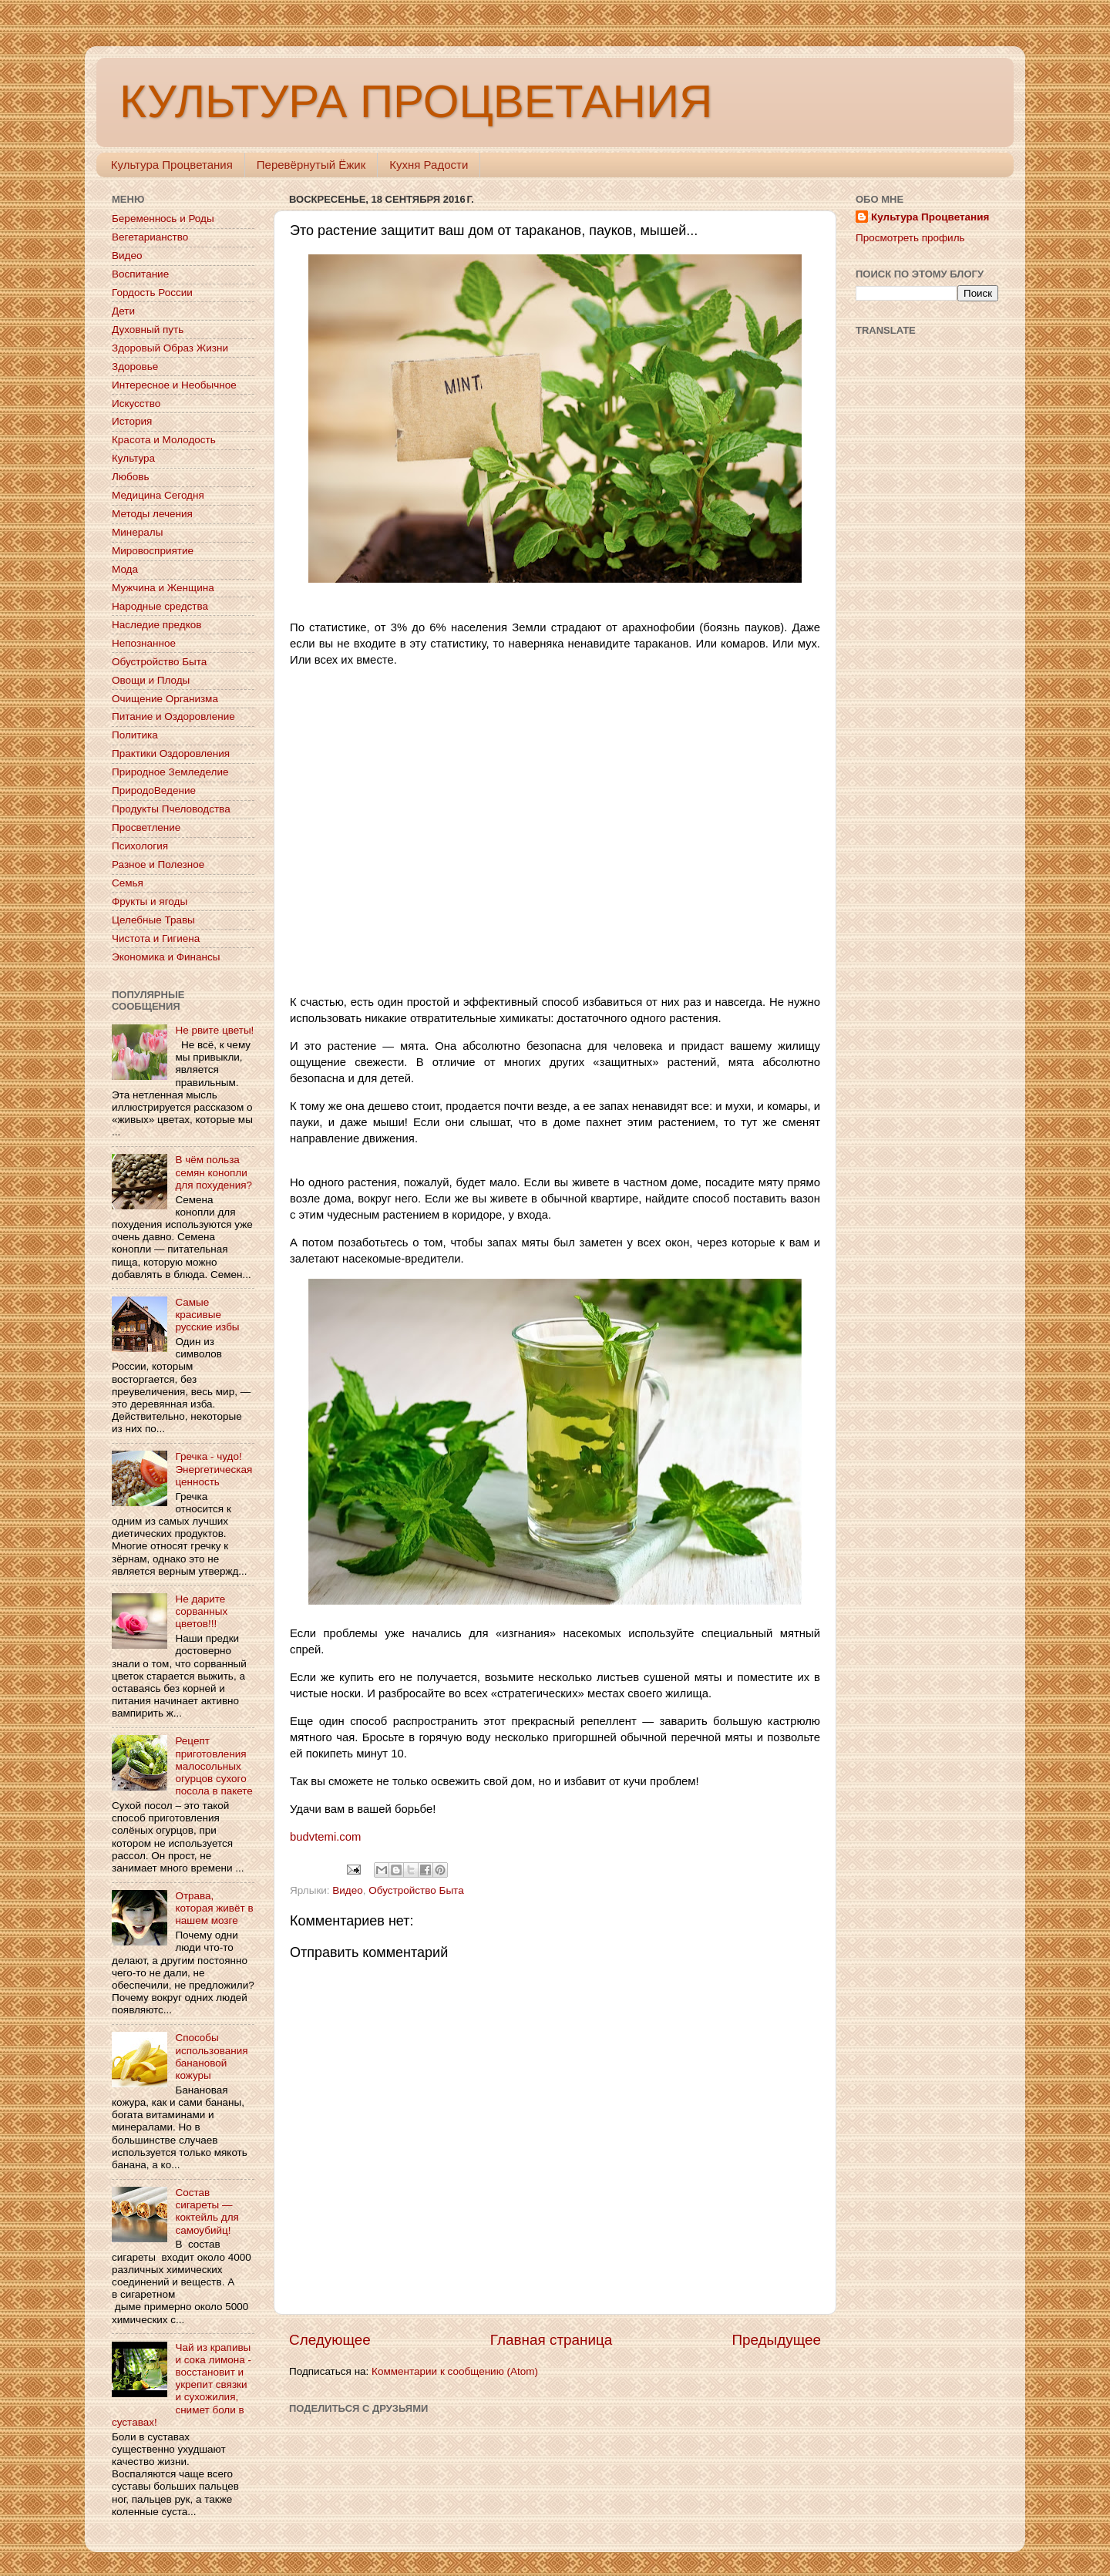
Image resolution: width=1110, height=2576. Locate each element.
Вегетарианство (150, 237)
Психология (140, 846)
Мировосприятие (152, 551)
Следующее (330, 2340)
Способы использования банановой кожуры (211, 2056)
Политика (135, 735)
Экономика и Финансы (166, 957)
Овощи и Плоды (151, 680)
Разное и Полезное (158, 864)
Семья (127, 883)
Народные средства (160, 606)
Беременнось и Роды (163, 218)
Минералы (137, 532)
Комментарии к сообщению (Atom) (455, 2371)
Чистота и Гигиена (156, 938)
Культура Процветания (172, 164)
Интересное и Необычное (174, 385)
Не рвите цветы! (214, 1030)
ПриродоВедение (154, 790)
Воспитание (140, 274)
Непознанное (144, 643)
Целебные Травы (153, 920)
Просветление (146, 827)
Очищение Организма (165, 699)
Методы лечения (152, 514)
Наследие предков (156, 625)
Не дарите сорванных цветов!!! (201, 1611)
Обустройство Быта (415, 1890)
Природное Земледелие (170, 772)
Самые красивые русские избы (207, 1314)
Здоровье (135, 366)
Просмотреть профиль (910, 238)
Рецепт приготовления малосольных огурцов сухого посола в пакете (213, 1766)
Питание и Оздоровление (173, 716)
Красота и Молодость (164, 440)
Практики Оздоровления (171, 753)
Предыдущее (776, 2340)
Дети (123, 311)
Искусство (136, 403)
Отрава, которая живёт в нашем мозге (214, 1908)
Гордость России (152, 292)
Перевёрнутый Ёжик (311, 164)
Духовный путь (147, 329)
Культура (133, 458)
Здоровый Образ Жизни (170, 348)
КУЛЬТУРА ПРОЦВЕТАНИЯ (415, 101)
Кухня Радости (428, 164)
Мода (125, 569)
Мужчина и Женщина (163, 588)
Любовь (130, 477)
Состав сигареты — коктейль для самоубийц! (206, 2211)
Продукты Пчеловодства (171, 809)
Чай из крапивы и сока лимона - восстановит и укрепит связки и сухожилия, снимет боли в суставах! (181, 2385)
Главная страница (551, 2340)
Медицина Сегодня (158, 495)
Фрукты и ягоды (149, 901)
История (132, 421)
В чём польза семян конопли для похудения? (213, 1172)
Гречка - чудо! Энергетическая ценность (213, 1469)
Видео (347, 1890)
